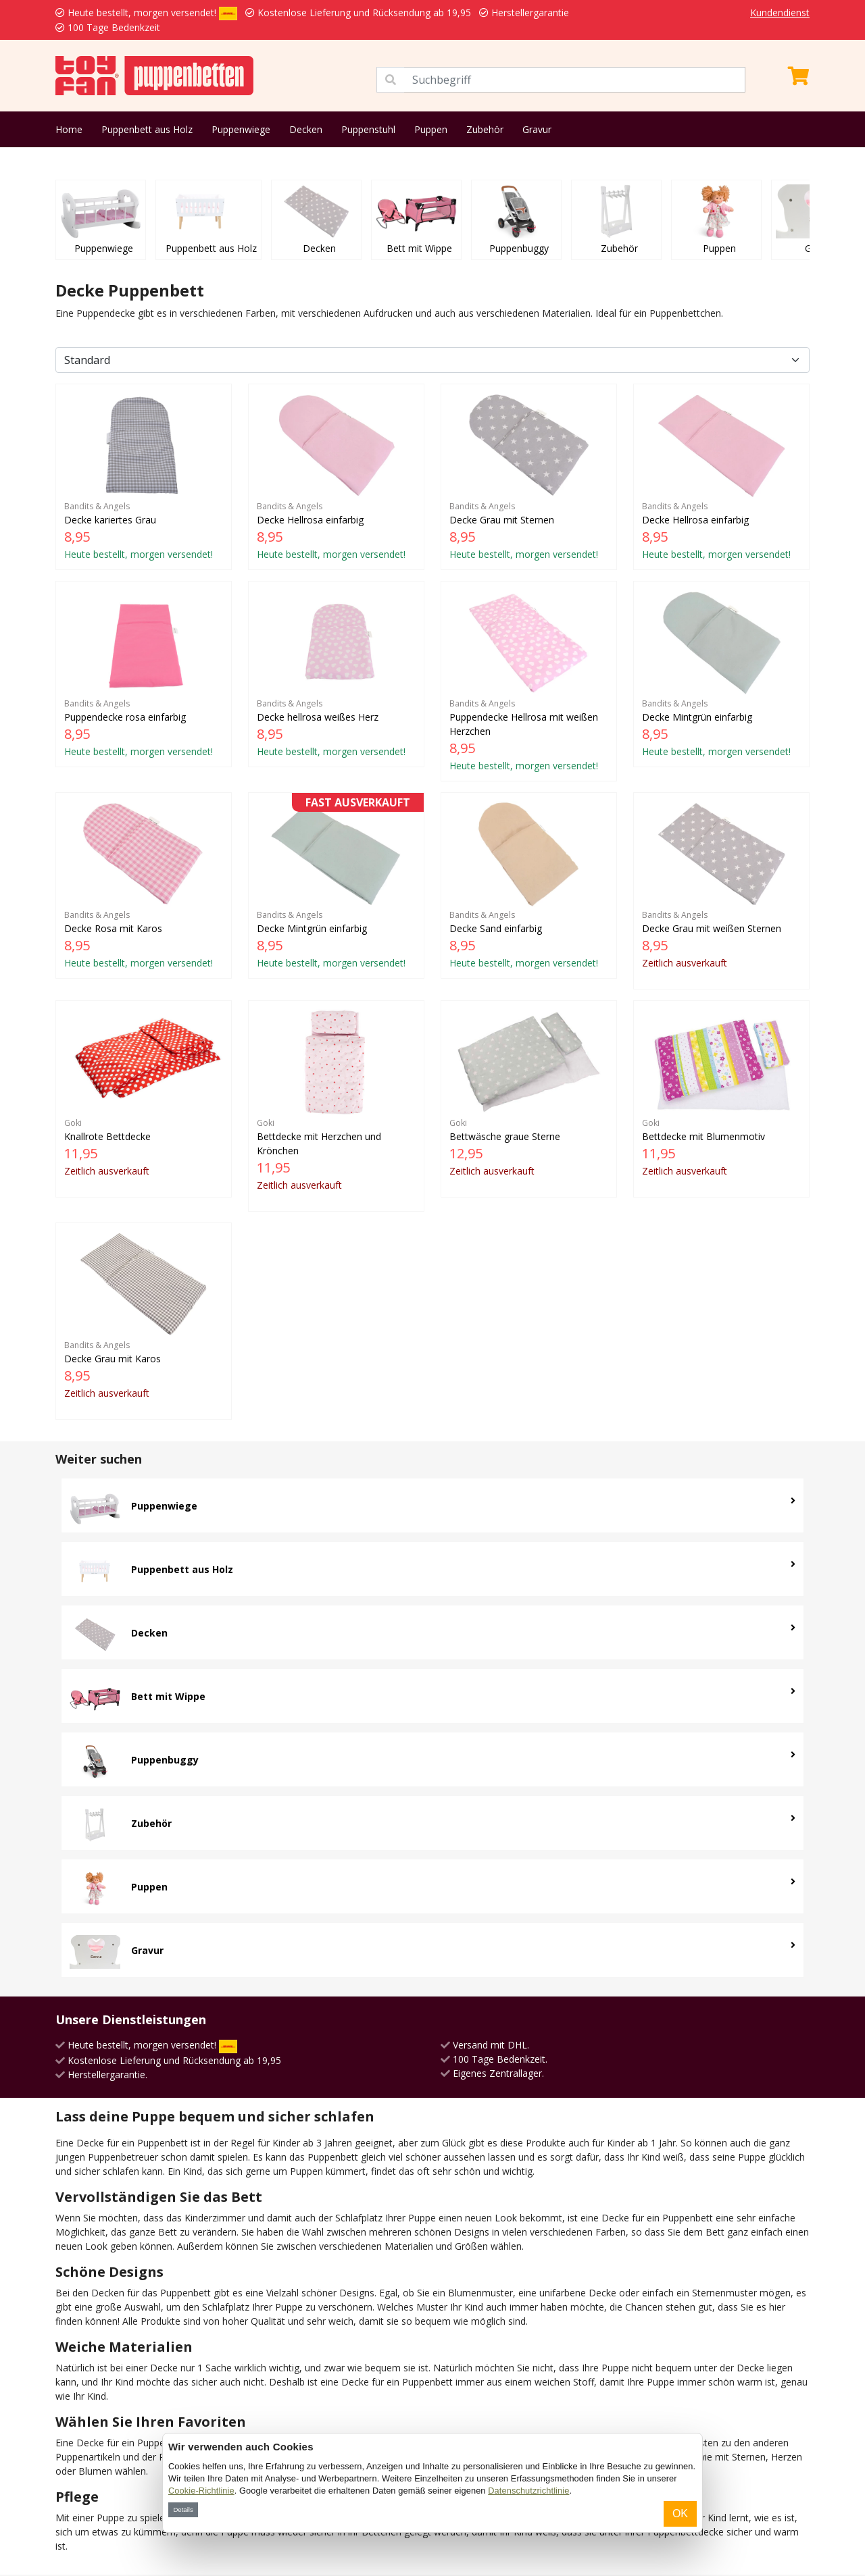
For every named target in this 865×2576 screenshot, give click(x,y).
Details (183, 2509)
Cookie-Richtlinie (201, 2490)
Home (68, 129)
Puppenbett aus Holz (147, 129)
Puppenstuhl (368, 129)
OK (680, 2513)
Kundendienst (780, 12)
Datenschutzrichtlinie (528, 2490)
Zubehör (484, 129)
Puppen (430, 129)
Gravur (536, 129)
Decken (305, 129)
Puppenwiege (241, 129)
